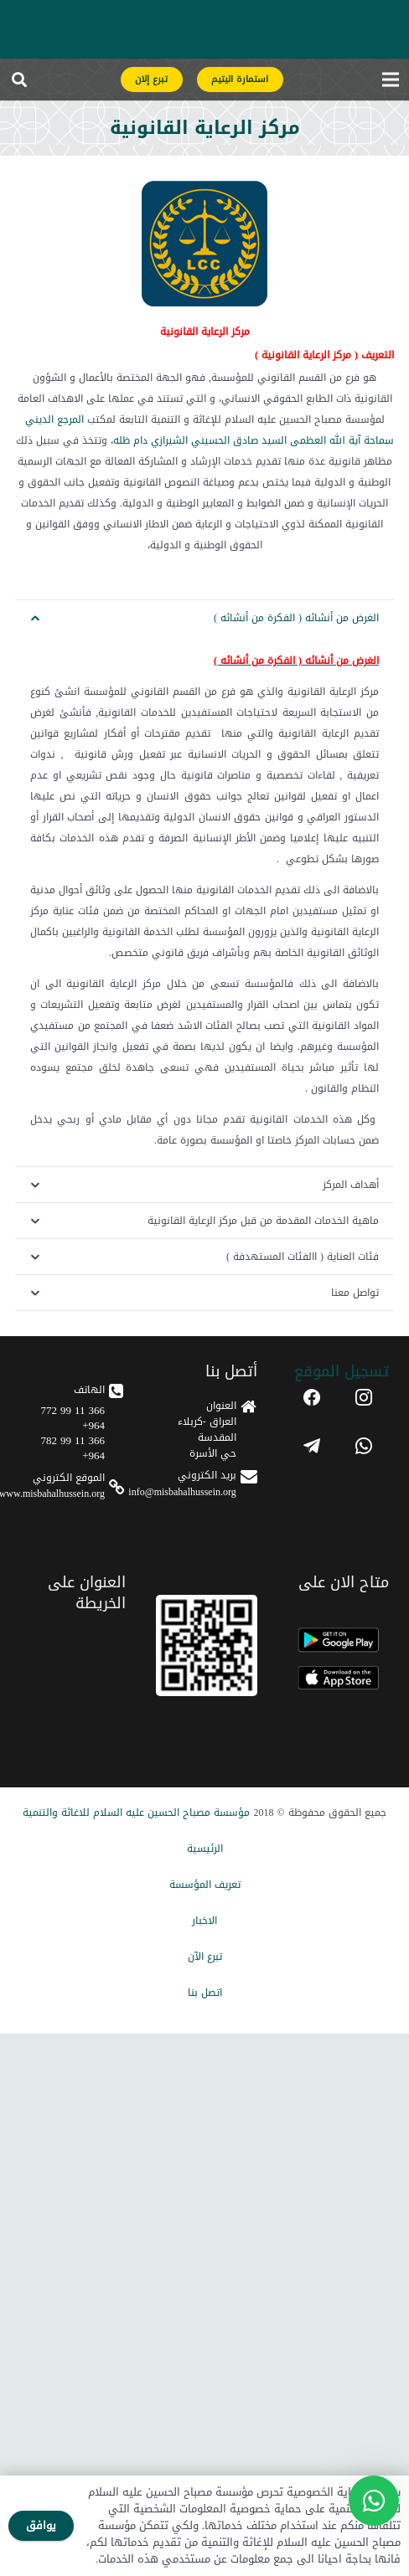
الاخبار (204, 1920)
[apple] (338, 1678)
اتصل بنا (205, 1992)
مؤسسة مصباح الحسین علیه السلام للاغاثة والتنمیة (136, 1812)
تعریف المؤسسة (205, 1884)
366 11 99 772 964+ (72, 1418)
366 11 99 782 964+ (72, 1448)
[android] (338, 1639)
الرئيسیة (205, 1848)
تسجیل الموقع (341, 1371)
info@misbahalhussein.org (182, 1492)
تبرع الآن (205, 1956)
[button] (19, 79)
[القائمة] (390, 79)
